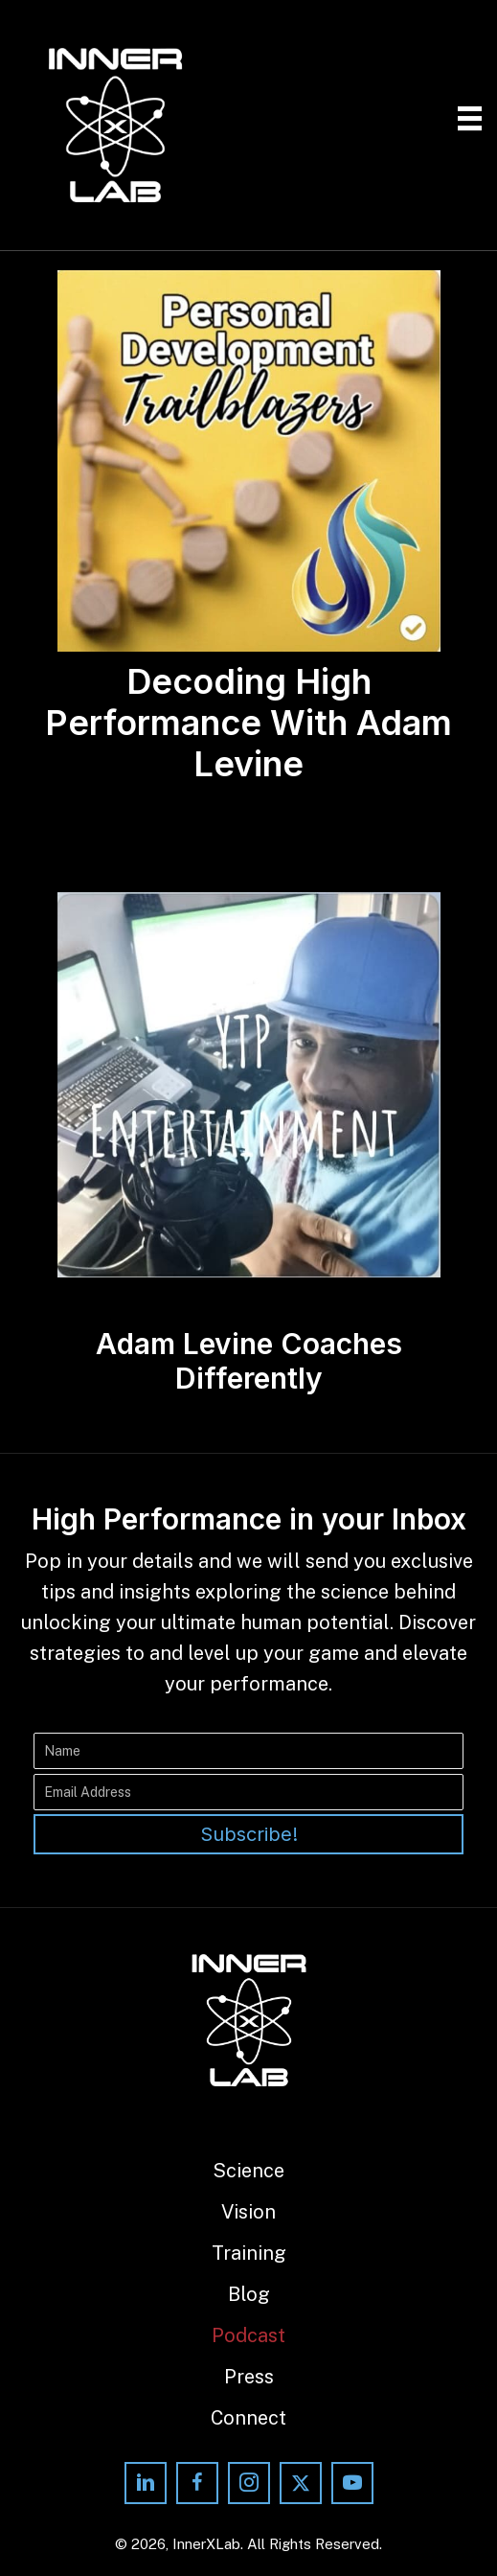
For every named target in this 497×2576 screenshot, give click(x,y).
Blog (249, 2294)
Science (248, 2170)
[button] (248, 1834)
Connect (248, 2417)
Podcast (248, 2335)
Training (249, 2253)
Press (249, 2376)
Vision (248, 2211)
